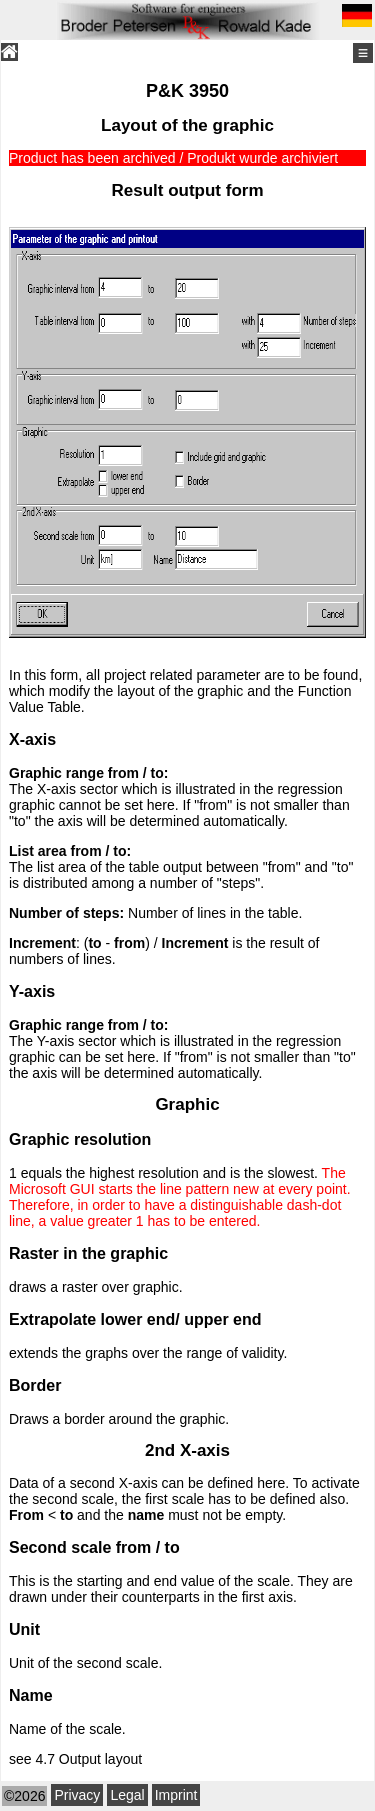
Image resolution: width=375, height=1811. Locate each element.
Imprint (176, 1795)
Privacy (77, 1795)
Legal (127, 1795)
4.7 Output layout (88, 1759)
